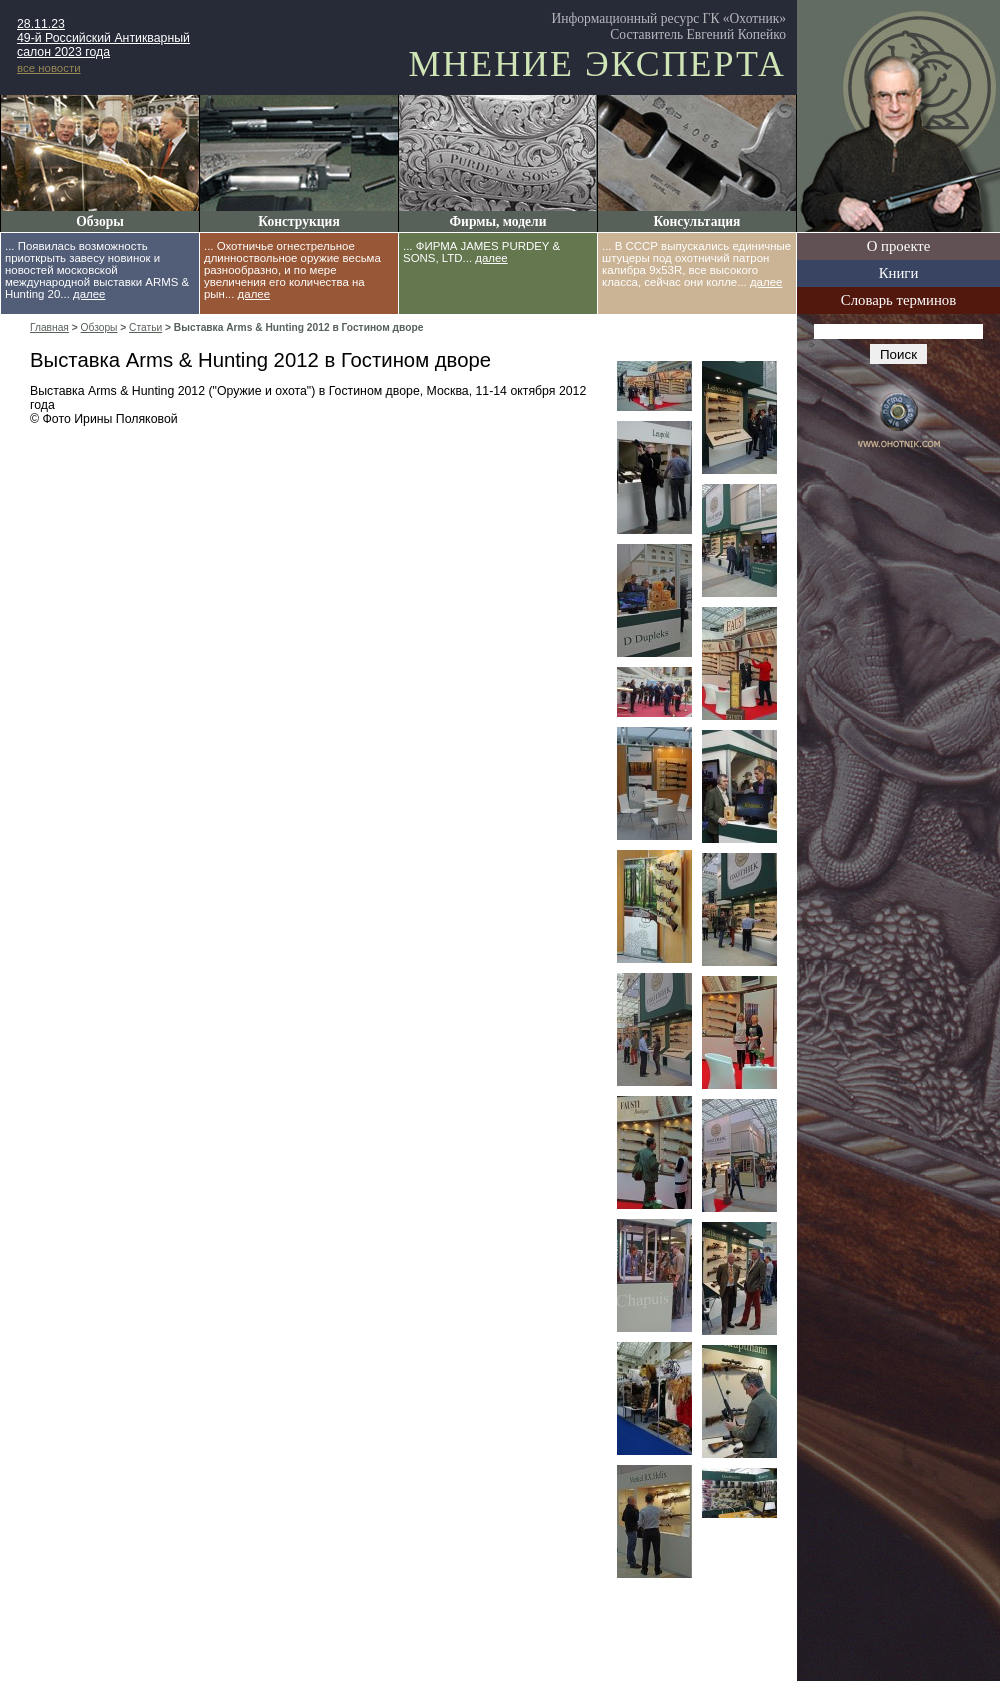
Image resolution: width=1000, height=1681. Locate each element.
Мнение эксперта (597, 64)
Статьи (145, 327)
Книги (899, 273)
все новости (49, 68)
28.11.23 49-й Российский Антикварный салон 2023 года (103, 38)
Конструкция (298, 221)
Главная (49, 327)
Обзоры (100, 221)
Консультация (697, 221)
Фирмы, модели (497, 221)
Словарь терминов (898, 300)
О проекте (899, 246)
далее (89, 294)
